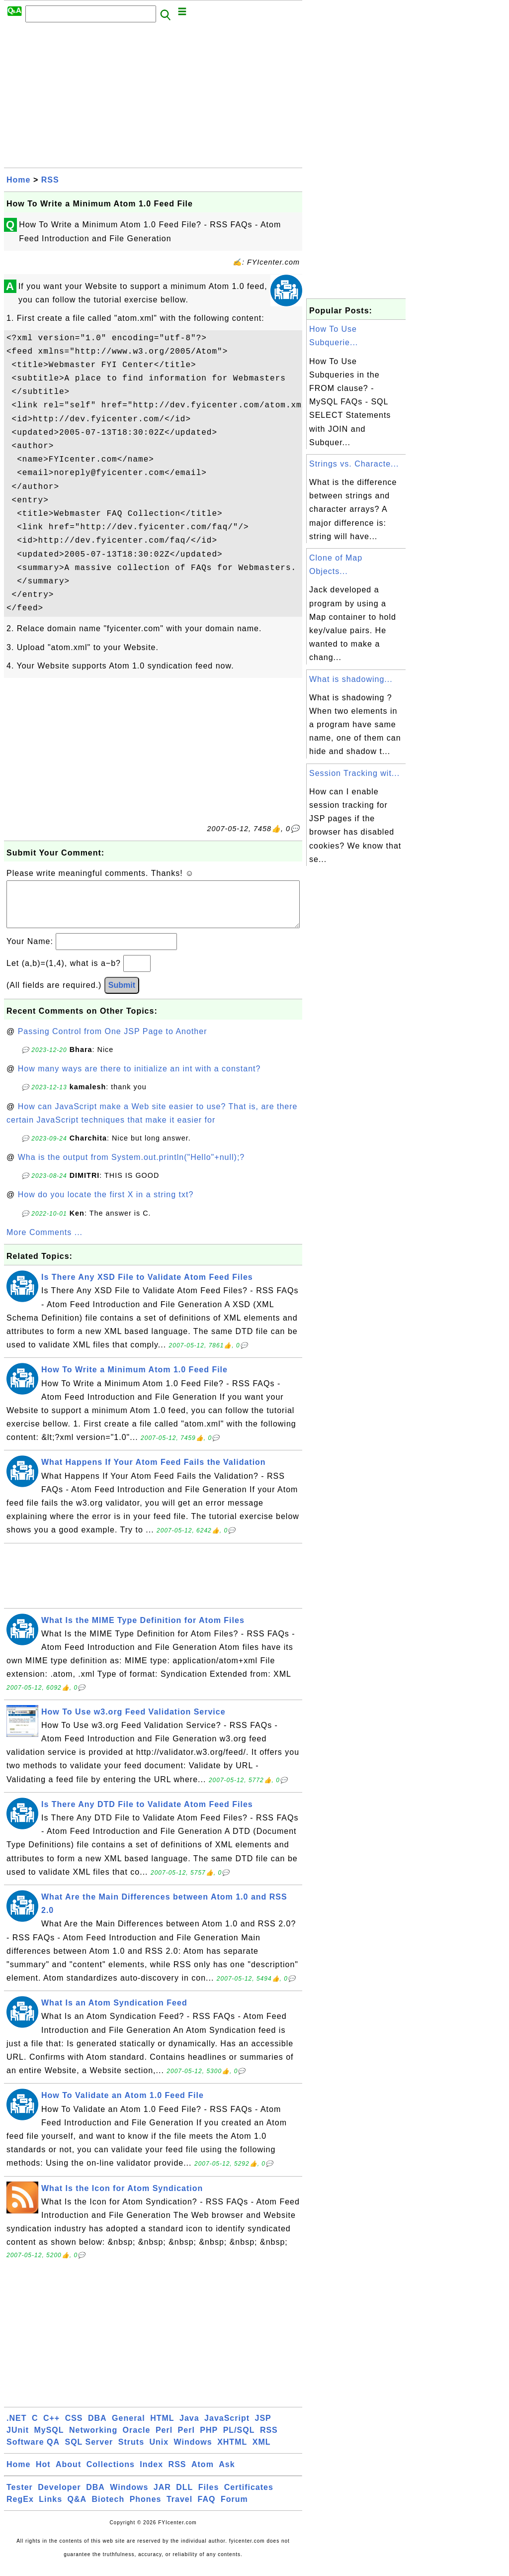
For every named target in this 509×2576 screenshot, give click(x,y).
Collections (110, 2474)
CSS (74, 2428)
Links (50, 2509)
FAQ (207, 2509)
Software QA (33, 2452)
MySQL (49, 2440)
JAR (162, 2497)
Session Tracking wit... (354, 773)
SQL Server (89, 2452)
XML (262, 2452)
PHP (209, 2440)
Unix (159, 2452)
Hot (43, 2474)
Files (208, 2497)
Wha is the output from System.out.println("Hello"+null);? (131, 1167)
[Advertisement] (153, 98)
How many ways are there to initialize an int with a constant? (139, 1078)
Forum (234, 2509)
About (68, 2474)
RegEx (20, 2509)
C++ (51, 2428)
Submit (121, 995)
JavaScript (227, 2428)
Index (151, 2474)
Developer (59, 2497)
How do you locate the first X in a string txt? (106, 1204)
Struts (131, 2452)
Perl (164, 2440)
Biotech (108, 2509)
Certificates (248, 2497)
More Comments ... (44, 1242)
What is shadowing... (351, 679)
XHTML (232, 2452)
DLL (184, 2497)
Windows (193, 2452)
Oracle (137, 2440)
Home (18, 180)
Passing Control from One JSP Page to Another (112, 1041)
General (128, 2428)
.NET (16, 2428)
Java (189, 2428)
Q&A (77, 2509)
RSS (50, 180)
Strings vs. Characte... (354, 464)
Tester (19, 2497)
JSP (262, 2428)
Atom (202, 2474)
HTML (162, 2428)
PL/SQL (239, 2440)
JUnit (17, 2440)
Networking (93, 2440)
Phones (146, 2509)
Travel (179, 2509)
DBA (97, 2428)
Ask (227, 2474)
